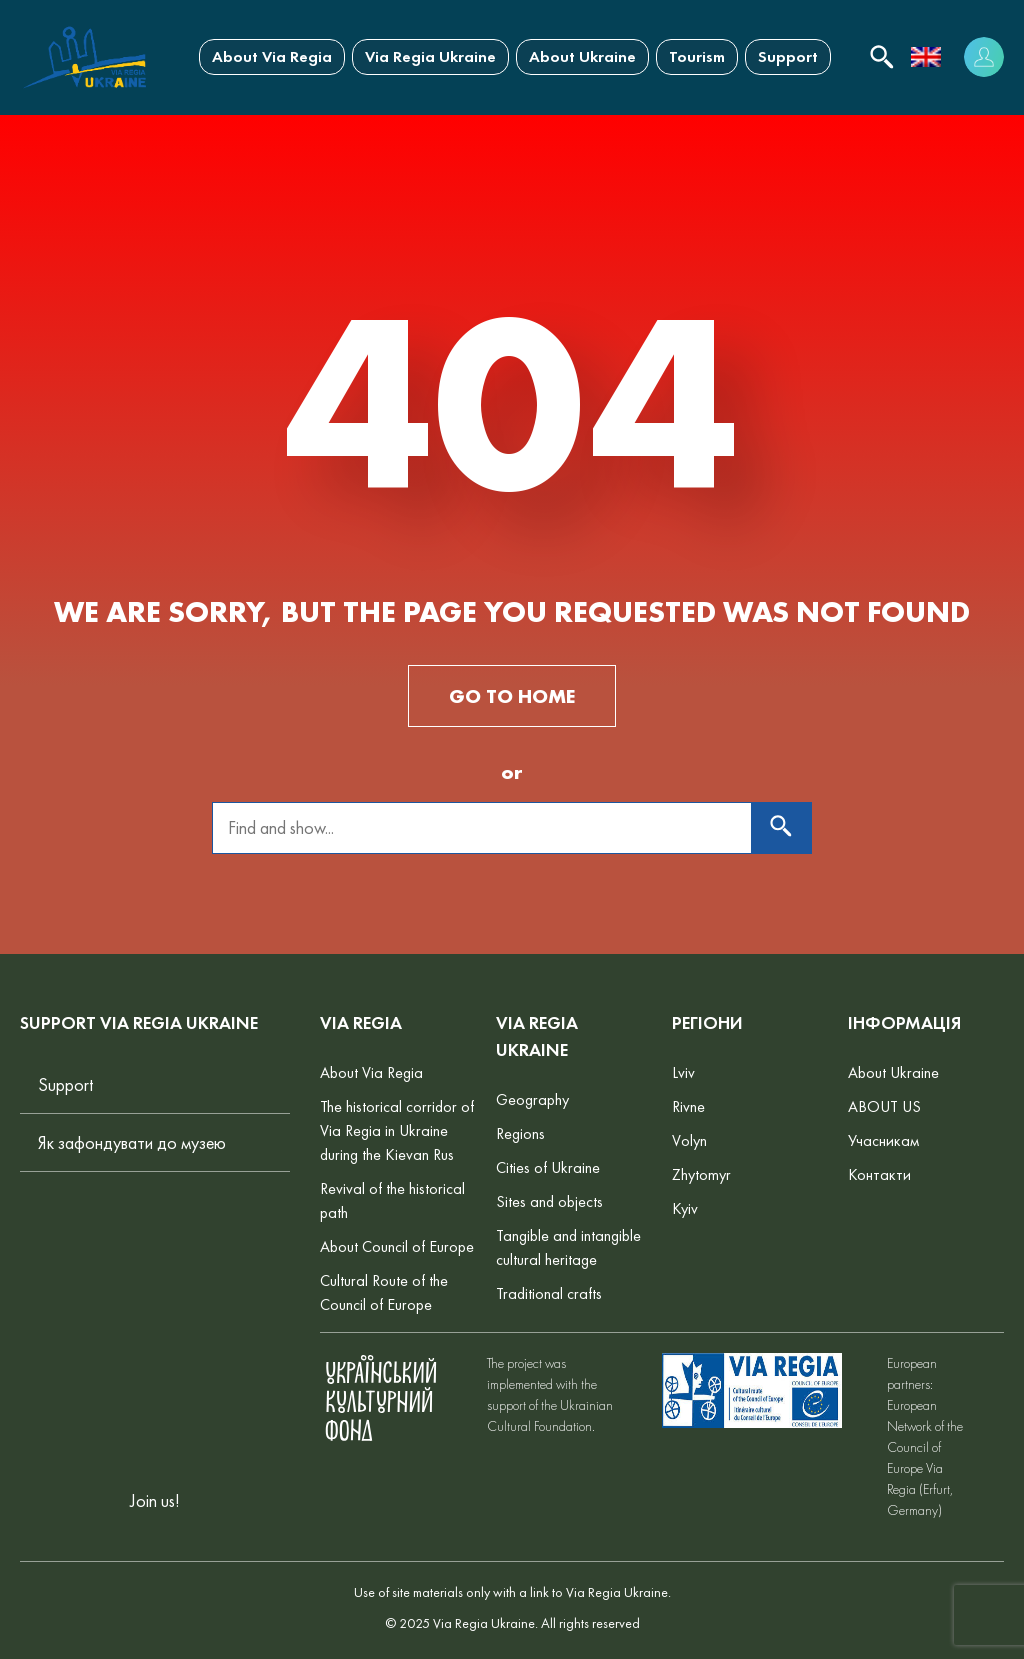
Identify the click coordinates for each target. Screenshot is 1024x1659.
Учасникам (883, 1140)
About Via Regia (272, 56)
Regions (520, 1133)
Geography (532, 1099)
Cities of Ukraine (548, 1167)
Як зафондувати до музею (132, 1142)
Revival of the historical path (392, 1200)
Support (788, 56)
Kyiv (685, 1208)
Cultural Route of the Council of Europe (384, 1292)
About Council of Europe (397, 1246)
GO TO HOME (512, 696)
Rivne (688, 1106)
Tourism (697, 56)
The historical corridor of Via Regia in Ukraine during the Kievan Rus (397, 1130)
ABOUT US (884, 1106)
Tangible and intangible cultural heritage (568, 1247)
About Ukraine (582, 56)
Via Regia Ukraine (430, 56)
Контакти (879, 1174)
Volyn (689, 1140)
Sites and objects (549, 1201)
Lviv (683, 1072)
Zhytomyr (701, 1174)
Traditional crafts (549, 1293)
